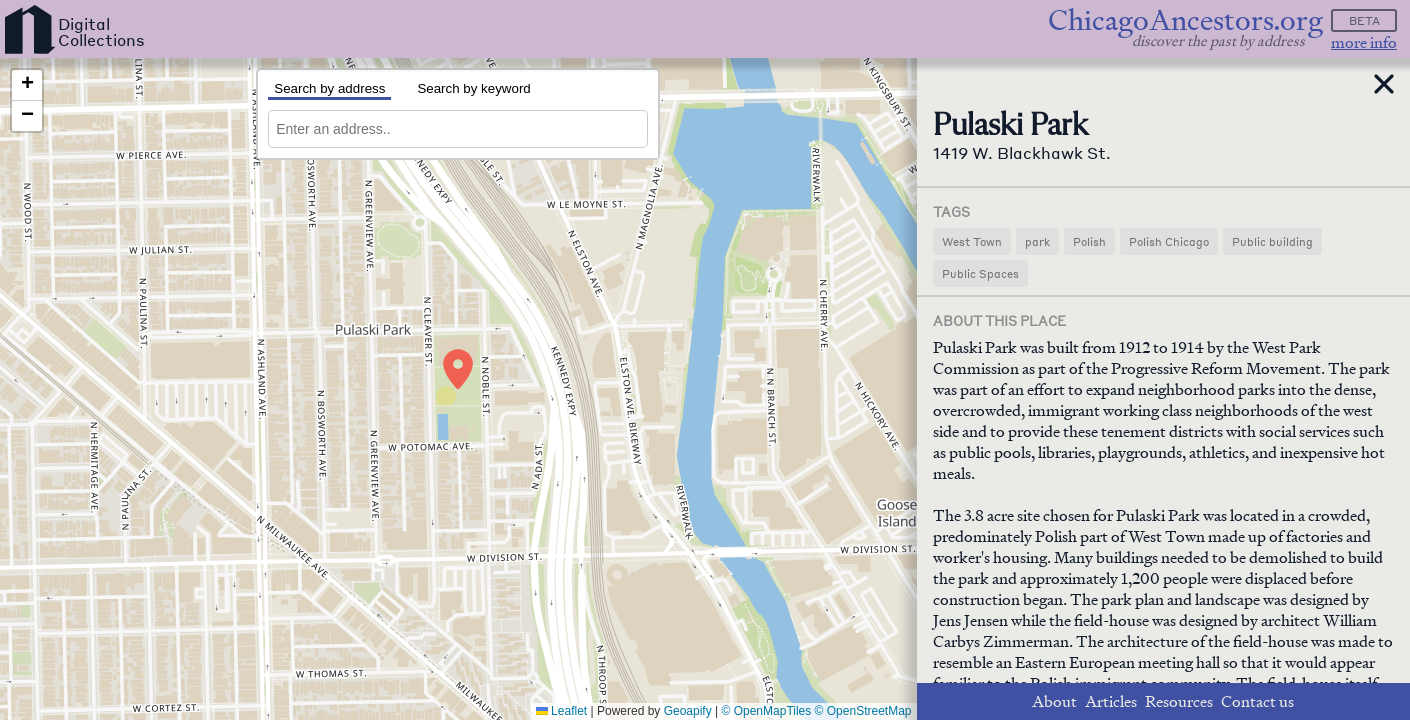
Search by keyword (473, 88)
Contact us (1257, 701)
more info (1364, 42)
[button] (458, 369)
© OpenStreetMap (863, 711)
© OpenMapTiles (767, 711)
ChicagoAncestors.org (1185, 20)
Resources (1179, 701)
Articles (1111, 701)
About (1054, 701)
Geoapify (688, 711)
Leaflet (561, 711)
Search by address (329, 88)
